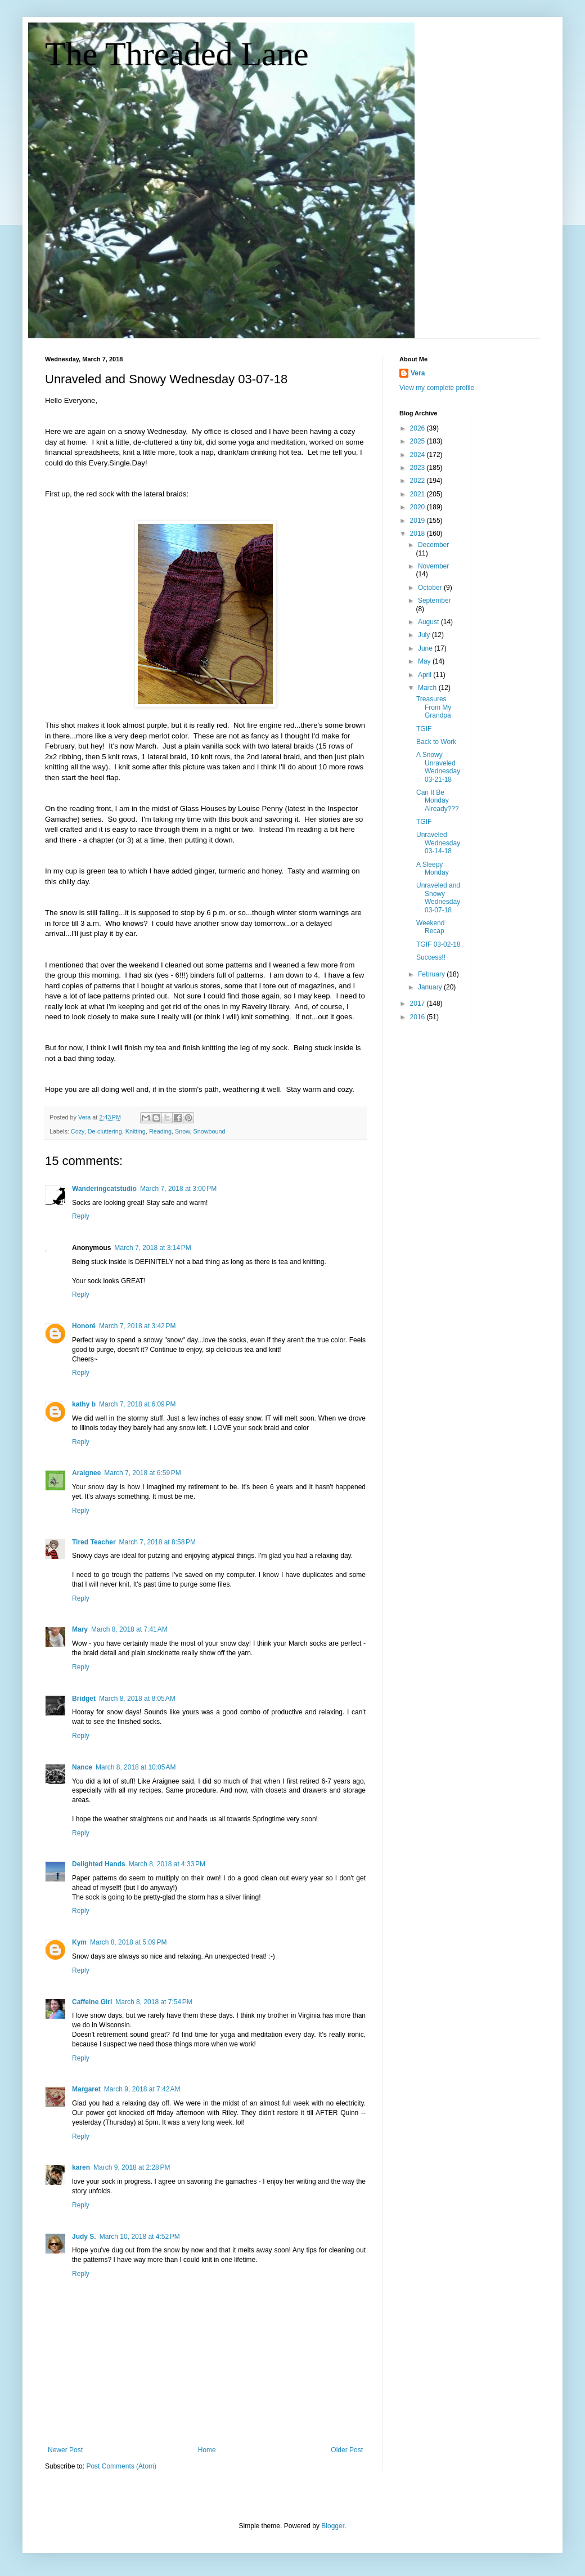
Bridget (84, 1699)
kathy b (84, 1404)
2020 (418, 507)
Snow (182, 1131)
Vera (418, 373)
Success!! (431, 957)
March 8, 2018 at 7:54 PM (153, 2002)
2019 (418, 521)
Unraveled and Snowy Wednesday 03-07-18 (438, 897)
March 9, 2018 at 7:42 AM (142, 2089)
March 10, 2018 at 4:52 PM (140, 2237)
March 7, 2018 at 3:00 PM (178, 1189)
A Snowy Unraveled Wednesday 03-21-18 (438, 767)
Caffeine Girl (92, 2002)
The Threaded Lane (177, 54)
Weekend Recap (430, 927)
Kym (79, 1942)
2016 (418, 1017)
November (433, 566)
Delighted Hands (98, 1864)
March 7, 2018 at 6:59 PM (142, 1473)
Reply (80, 1216)
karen (81, 2167)
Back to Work (436, 742)
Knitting (135, 1131)
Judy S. (84, 2237)
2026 (418, 428)
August (429, 622)
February (432, 974)
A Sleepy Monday (432, 868)
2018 (418, 533)
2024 (418, 455)
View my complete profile (436, 388)
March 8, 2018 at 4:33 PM (167, 1864)
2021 (418, 494)
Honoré (84, 1326)
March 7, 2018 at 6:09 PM (137, 1404)
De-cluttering (105, 1131)
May (425, 661)
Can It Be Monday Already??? (437, 801)
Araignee (86, 1473)
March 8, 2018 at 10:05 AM (136, 1767)
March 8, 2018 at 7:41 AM (129, 1629)
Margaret (86, 2089)
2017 (418, 1003)
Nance (82, 1767)
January (431, 987)
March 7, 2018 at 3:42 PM (137, 1326)
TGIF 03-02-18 (438, 944)
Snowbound (210, 1131)
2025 (418, 441)
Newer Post (65, 2450)
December (433, 545)
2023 (418, 468)
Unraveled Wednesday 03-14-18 (438, 843)
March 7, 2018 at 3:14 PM (152, 1248)
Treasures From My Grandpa (433, 707)
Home (207, 2450)
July (425, 635)
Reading (160, 1131)
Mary (80, 1629)
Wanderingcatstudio (104, 1189)
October (431, 588)
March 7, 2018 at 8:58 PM (157, 1542)
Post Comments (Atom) (121, 2466)
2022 (418, 481)
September (434, 600)
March (428, 688)
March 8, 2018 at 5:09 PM (128, 1942)
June (426, 648)
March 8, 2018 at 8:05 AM (137, 1699)
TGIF (423, 729)
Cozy (77, 1131)
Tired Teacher (94, 1542)
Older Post (347, 2450)
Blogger (332, 2526)
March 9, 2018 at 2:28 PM (131, 2167)
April (425, 675)
